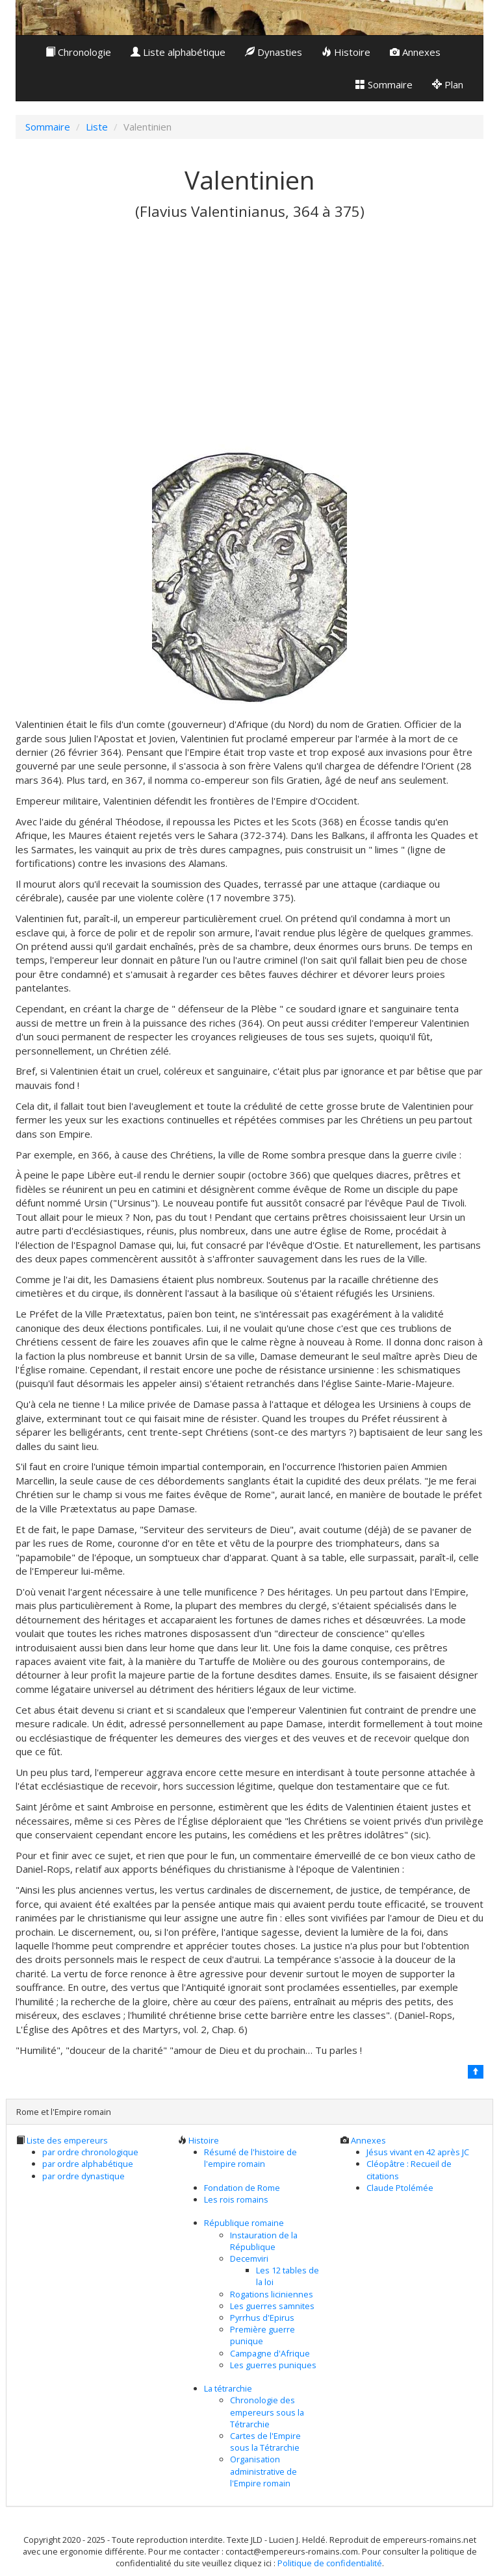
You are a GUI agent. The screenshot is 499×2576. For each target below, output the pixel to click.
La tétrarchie (228, 2388)
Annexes (415, 51)
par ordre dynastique (83, 2176)
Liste (97, 126)
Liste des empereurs (67, 2140)
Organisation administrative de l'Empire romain (263, 2470)
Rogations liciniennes (271, 2294)
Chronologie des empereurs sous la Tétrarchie (267, 2411)
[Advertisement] (249, 347)
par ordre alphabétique (87, 2164)
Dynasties (273, 51)
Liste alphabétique (178, 51)
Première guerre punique (262, 2335)
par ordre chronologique (90, 2152)
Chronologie (78, 51)
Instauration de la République (264, 2241)
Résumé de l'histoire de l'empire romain (250, 2158)
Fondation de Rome (242, 2188)
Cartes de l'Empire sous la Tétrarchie (265, 2441)
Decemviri (249, 2258)
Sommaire (384, 84)
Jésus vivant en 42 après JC (417, 2152)
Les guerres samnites (272, 2306)
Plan (447, 84)
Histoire (346, 51)
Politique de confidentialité (329, 2563)
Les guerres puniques (273, 2365)
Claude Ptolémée (399, 2188)
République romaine (244, 2223)
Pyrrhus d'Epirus (262, 2317)
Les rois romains (236, 2199)
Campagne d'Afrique (270, 2353)
